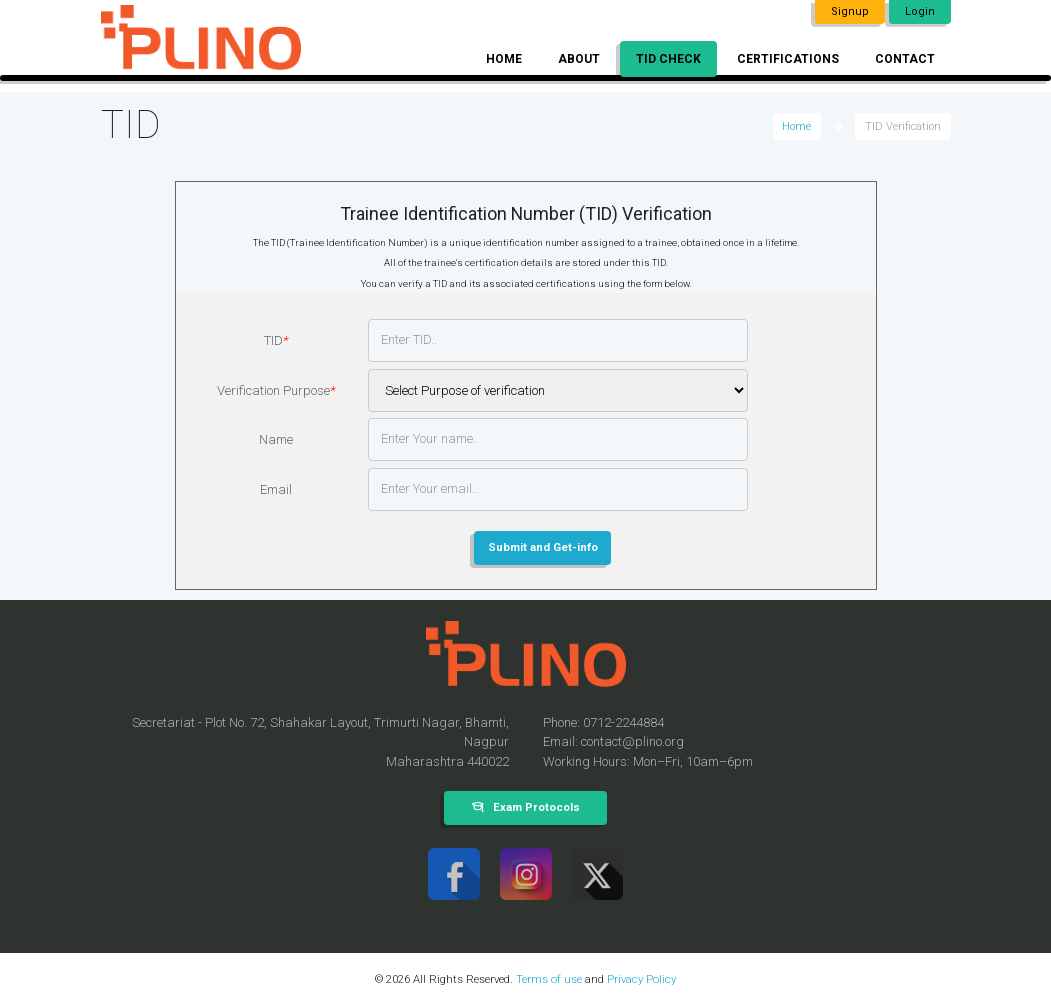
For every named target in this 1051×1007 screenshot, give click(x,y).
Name (276, 439)
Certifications (788, 59)
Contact (905, 59)
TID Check (668, 59)
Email (276, 489)
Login (920, 11)
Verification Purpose (276, 390)
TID (276, 340)
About (579, 59)
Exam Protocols (536, 807)
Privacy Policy (641, 979)
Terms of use (549, 979)
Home (504, 59)
